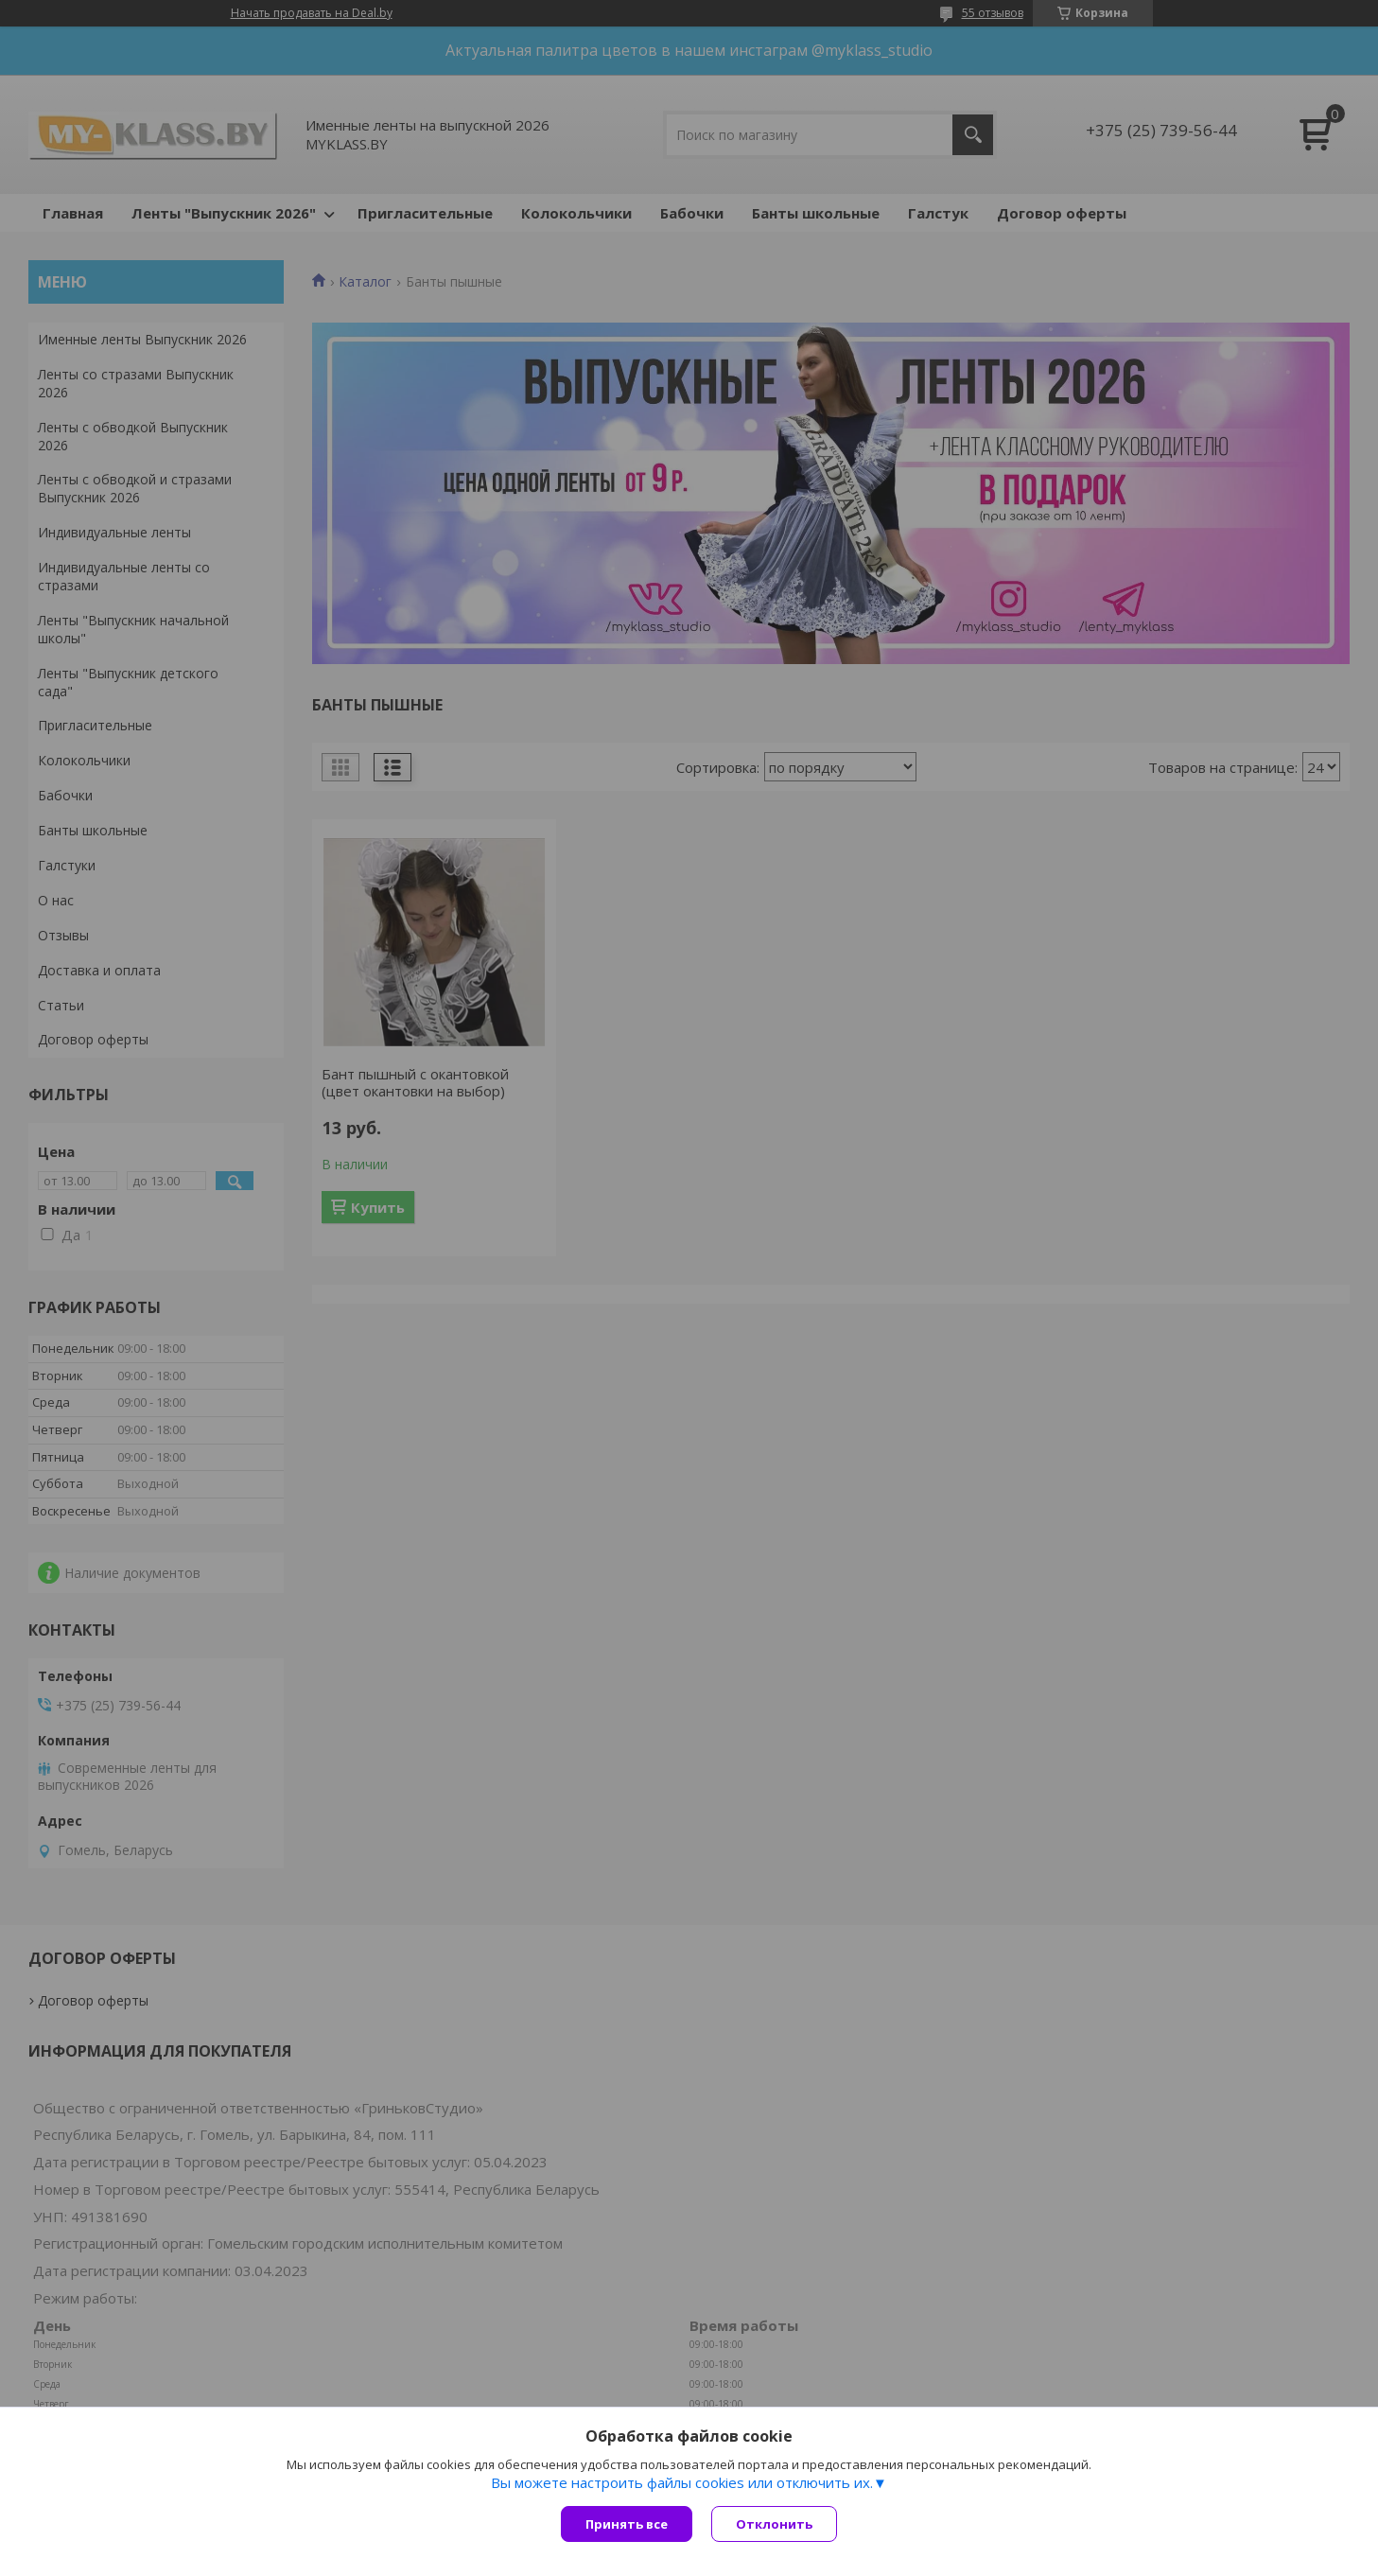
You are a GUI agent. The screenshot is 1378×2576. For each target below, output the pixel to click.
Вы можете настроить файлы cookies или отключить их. (682, 2482)
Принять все (626, 2523)
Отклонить (774, 2523)
